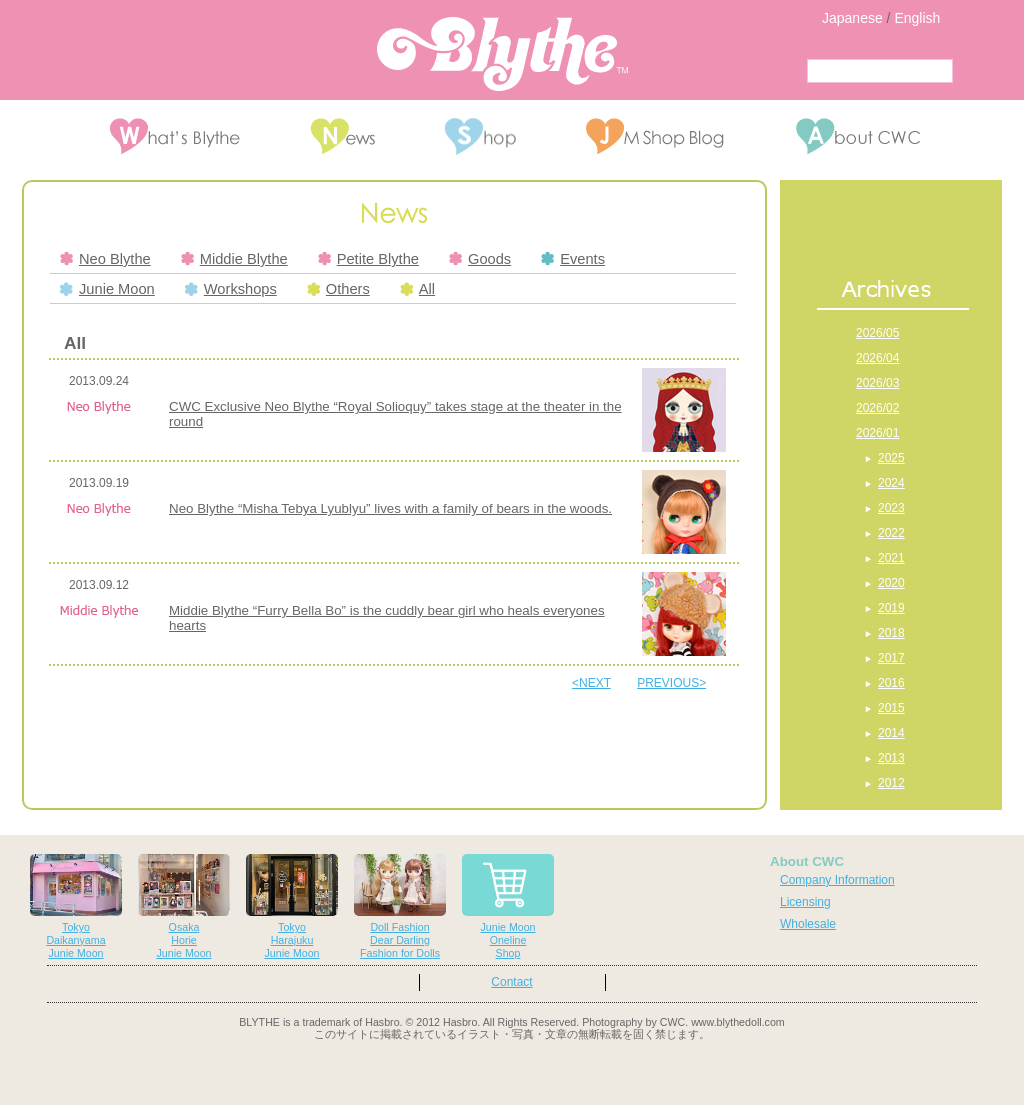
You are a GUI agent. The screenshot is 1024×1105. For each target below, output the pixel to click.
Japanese (852, 18)
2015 (891, 708)
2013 (891, 758)
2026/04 (877, 358)
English (917, 18)
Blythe (502, 54)
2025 (891, 458)
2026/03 (877, 383)
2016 (891, 683)
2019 (891, 608)
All (417, 289)
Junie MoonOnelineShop (508, 906)
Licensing (805, 902)
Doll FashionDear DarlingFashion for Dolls (400, 906)
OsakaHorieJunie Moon (184, 906)
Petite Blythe (368, 259)
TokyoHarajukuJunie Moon (292, 906)
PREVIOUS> (671, 683)
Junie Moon (107, 289)
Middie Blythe (234, 259)
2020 (891, 583)
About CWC (807, 861)
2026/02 (877, 408)
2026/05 (877, 333)
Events (573, 259)
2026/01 (877, 433)
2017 (891, 658)
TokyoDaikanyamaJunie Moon (76, 906)
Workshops (231, 289)
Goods (480, 259)
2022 (891, 533)
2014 (891, 733)
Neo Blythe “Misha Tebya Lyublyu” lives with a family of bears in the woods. (390, 508)
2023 (891, 508)
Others (338, 289)
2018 (891, 633)
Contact (511, 982)
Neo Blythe (105, 259)
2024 (891, 483)
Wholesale (808, 924)
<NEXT (591, 683)
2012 (891, 783)
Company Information (837, 880)
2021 (891, 558)
